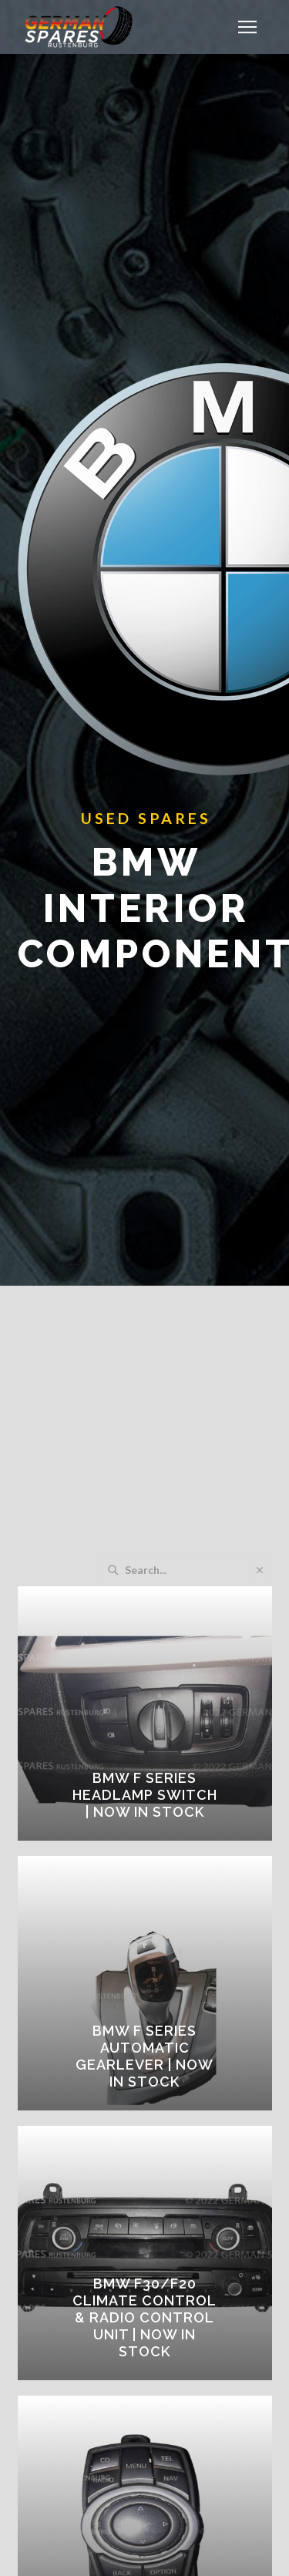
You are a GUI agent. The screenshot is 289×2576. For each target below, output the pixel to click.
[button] (247, 27)
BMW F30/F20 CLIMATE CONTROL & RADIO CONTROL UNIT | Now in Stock (144, 2317)
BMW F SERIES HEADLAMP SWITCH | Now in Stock (144, 1795)
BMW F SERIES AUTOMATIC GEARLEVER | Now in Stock (144, 2056)
